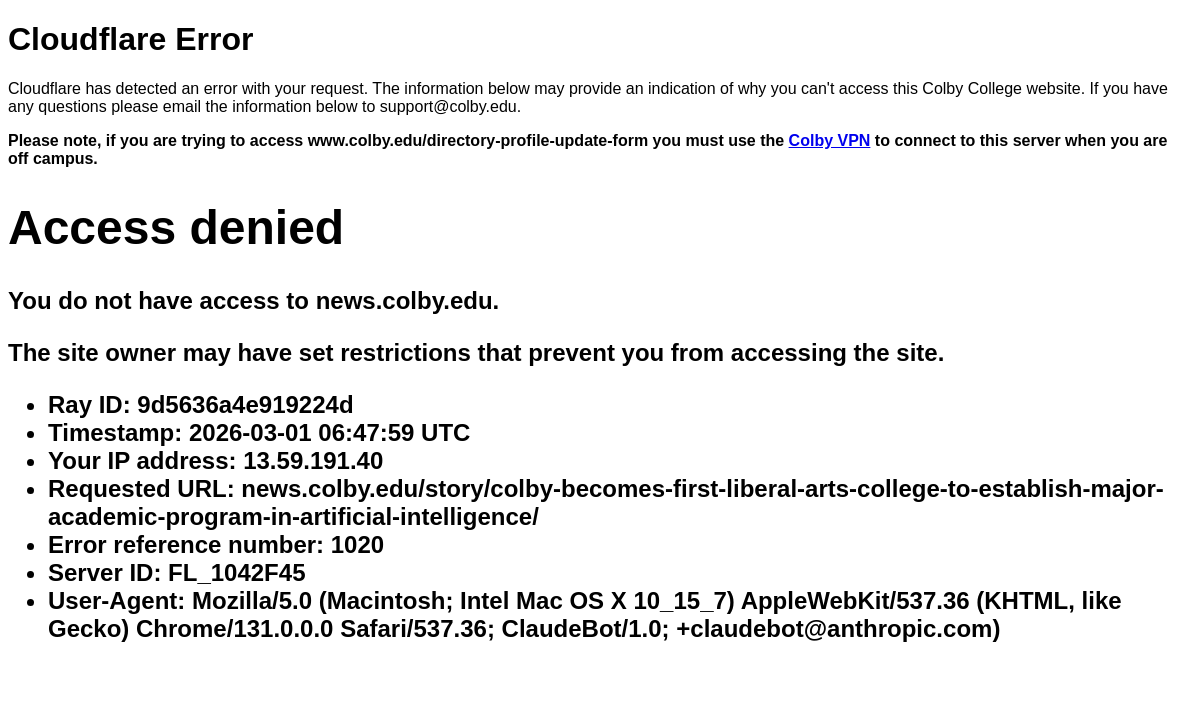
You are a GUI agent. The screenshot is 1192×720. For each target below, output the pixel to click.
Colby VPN (830, 140)
